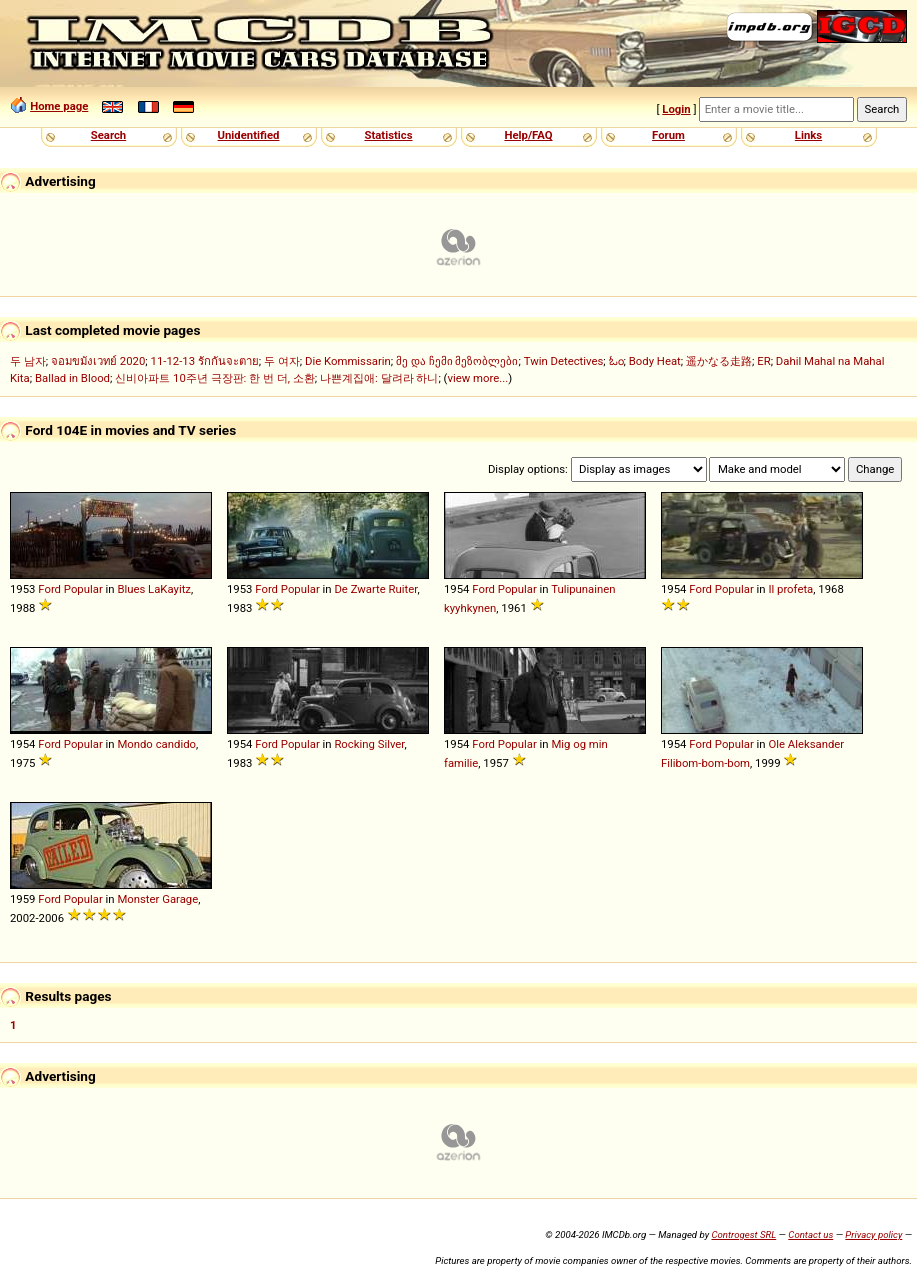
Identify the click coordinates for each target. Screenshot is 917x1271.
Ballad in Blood (72, 378)
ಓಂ (616, 361)
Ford (49, 589)
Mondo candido (156, 744)
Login (676, 109)
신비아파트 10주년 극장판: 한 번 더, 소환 (215, 378)
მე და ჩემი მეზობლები (457, 361)
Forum (668, 135)
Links (808, 135)
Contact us (810, 1234)
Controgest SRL (743, 1234)
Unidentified (249, 135)
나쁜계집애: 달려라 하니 (379, 378)
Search (108, 135)
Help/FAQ (528, 135)
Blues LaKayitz (154, 589)
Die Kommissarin (348, 361)
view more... (477, 378)
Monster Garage (157, 899)
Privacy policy (873, 1234)
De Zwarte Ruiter (375, 589)
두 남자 (28, 361)
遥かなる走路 (719, 361)
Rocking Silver (369, 744)
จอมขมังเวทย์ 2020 (98, 361)
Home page (59, 106)
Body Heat (655, 361)
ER (763, 361)
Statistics (388, 135)
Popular (83, 589)
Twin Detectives (564, 361)
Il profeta (790, 589)
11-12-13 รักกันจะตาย (205, 361)
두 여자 (282, 361)
